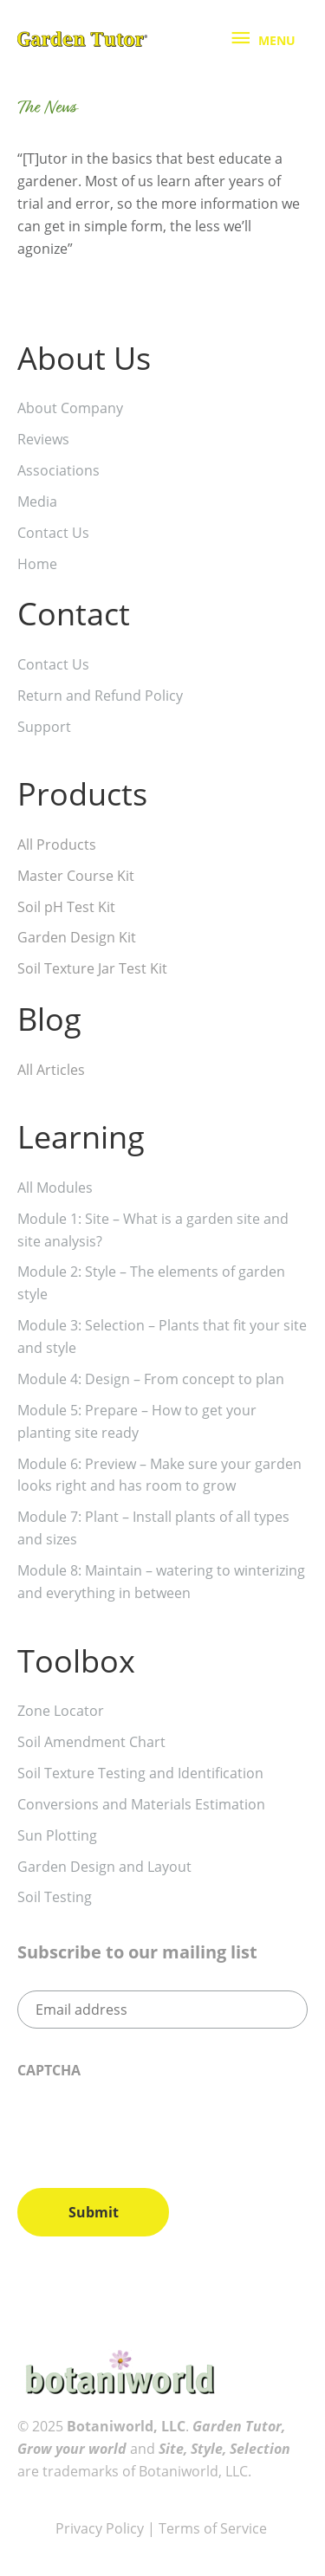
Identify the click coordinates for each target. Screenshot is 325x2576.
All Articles (51, 1069)
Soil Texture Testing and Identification (140, 1773)
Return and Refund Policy (100, 695)
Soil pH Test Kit (66, 906)
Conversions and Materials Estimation (141, 1804)
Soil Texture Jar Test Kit (92, 968)
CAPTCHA (49, 2070)
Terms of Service (214, 2528)
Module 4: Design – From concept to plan (150, 1378)
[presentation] (149, 2126)
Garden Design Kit (76, 937)
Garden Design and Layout (104, 1866)
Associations (58, 470)
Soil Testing (54, 1896)
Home (37, 563)
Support (44, 726)
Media (37, 501)
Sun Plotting (57, 1835)
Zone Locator (60, 1710)
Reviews (43, 439)
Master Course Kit (75, 875)
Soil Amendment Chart (91, 1741)
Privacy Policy (99, 2528)
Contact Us (53, 532)
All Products (56, 844)
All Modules (55, 1187)
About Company (70, 407)
